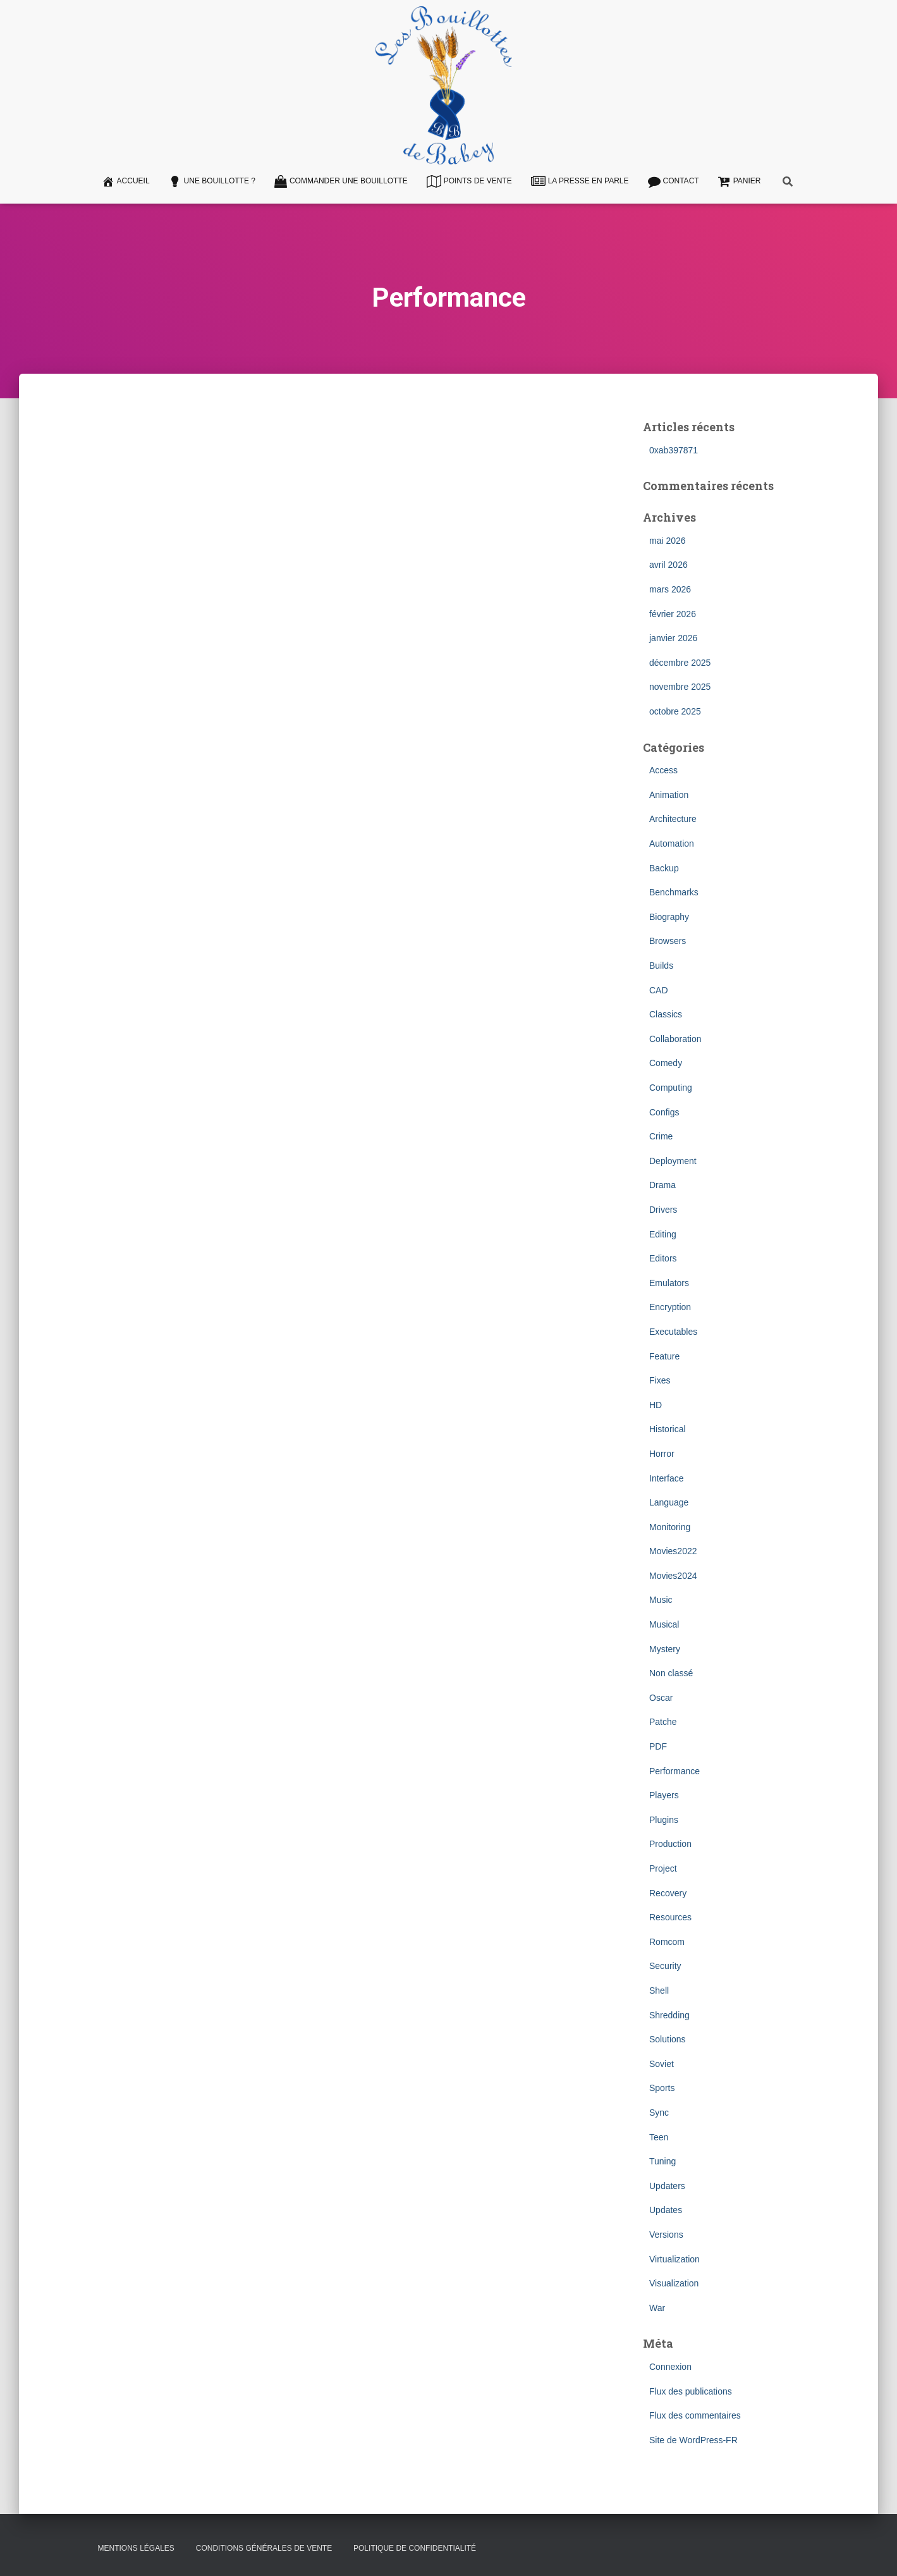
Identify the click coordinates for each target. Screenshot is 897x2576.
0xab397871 (673, 450)
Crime (661, 1136)
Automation (671, 843)
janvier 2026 (673, 638)
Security (665, 1966)
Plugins (663, 1820)
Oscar (661, 1698)
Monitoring (669, 1527)
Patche (663, 1722)
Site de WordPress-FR (693, 2440)
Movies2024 (673, 1576)
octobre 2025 (675, 711)
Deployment (673, 1161)
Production (670, 1844)
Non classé (671, 1673)
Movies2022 (673, 1551)
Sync (659, 2112)
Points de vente (469, 181)
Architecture (673, 819)
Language (668, 1502)
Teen (658, 2137)
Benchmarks (674, 892)
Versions (666, 2234)
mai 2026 (667, 541)
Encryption (670, 1307)
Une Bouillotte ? (212, 181)
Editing (662, 1234)
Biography (669, 917)
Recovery (667, 1893)
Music (661, 1600)
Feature (664, 1356)
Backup (664, 868)
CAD (658, 990)
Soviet (661, 2064)
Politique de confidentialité (414, 2548)
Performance (674, 1771)
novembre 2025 (680, 687)
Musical (664, 1624)
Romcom (667, 1942)
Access (663, 770)
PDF (658, 1746)
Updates (665, 2210)
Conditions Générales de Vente (264, 2548)
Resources (670, 1917)
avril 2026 (668, 565)
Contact (673, 181)
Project (663, 1868)
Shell (659, 1990)
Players (664, 1795)
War (657, 2308)
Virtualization (674, 2259)
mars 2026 (670, 589)
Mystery (664, 1649)
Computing (670, 1088)
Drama (662, 1185)
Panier (739, 181)
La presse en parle (580, 181)
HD (655, 1405)
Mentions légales (136, 2548)
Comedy (665, 1063)
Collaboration (675, 1039)
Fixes (659, 1380)
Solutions (667, 2039)
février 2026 (672, 614)
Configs (664, 1112)
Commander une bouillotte (341, 181)
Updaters (667, 2186)
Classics (665, 1014)
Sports (661, 2088)
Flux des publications (690, 2391)
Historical (667, 1429)
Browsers (667, 941)
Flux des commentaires (695, 2415)
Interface (666, 1478)
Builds (661, 965)
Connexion (670, 2367)
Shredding (669, 2015)
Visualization (674, 2283)
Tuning (662, 2161)
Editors (663, 1258)
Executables (673, 1332)
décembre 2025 (680, 663)
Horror (661, 1454)
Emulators (669, 1283)
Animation (668, 795)
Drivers (663, 1210)
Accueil (126, 181)
